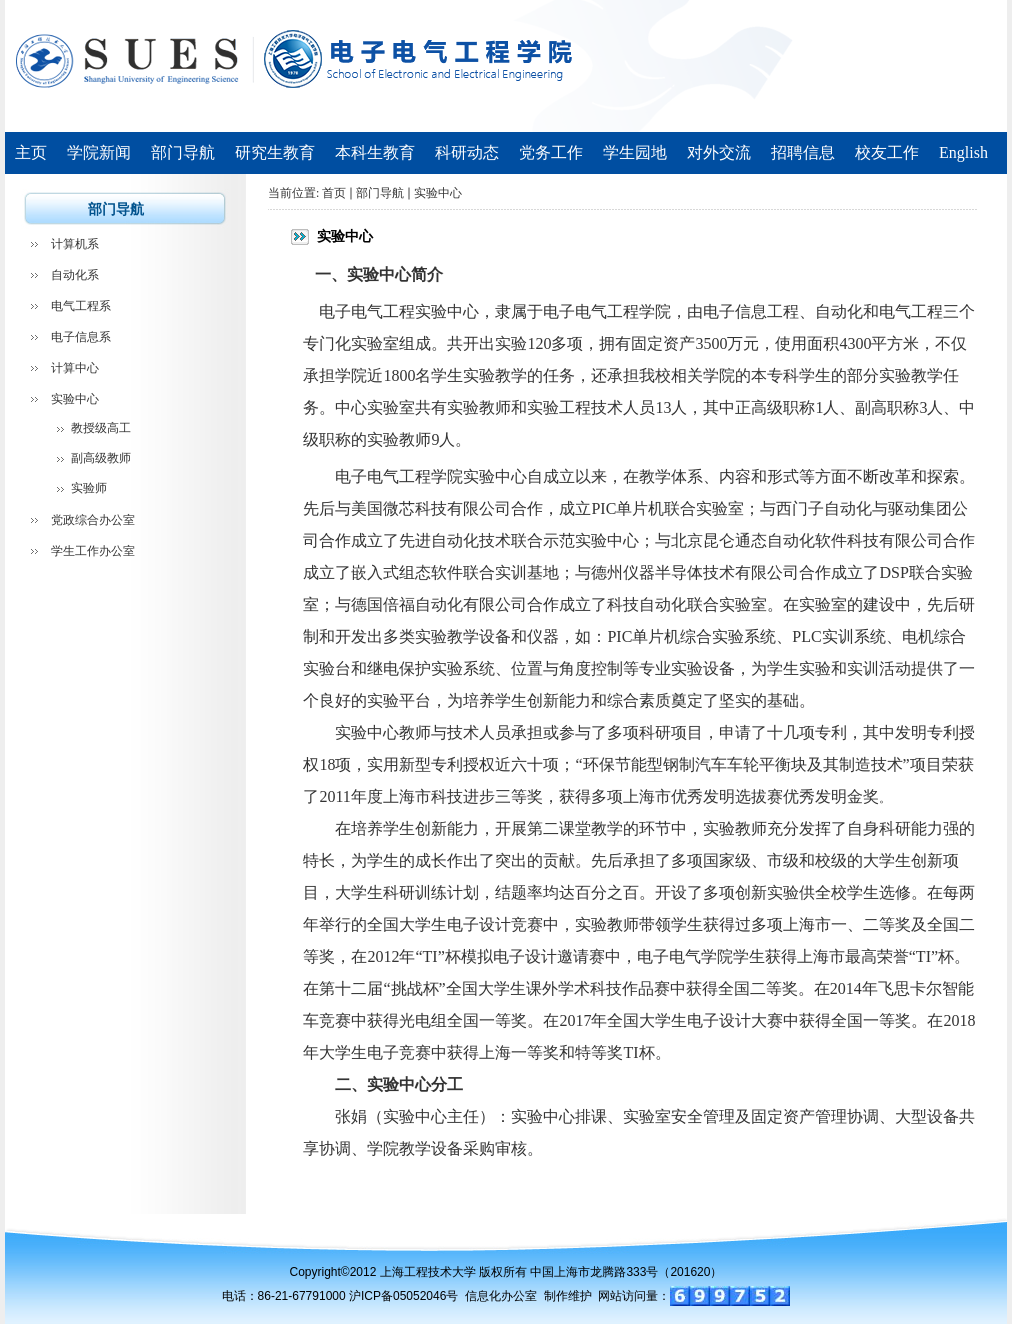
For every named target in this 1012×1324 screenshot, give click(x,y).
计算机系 (75, 244)
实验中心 (75, 399)
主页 (31, 152)
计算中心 (75, 368)
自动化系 (75, 275)
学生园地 (635, 152)
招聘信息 (803, 152)
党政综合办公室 (93, 520)
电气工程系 (81, 306)
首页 (334, 193)
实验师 (89, 488)
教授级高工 (101, 428)
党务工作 (551, 152)
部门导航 (183, 152)
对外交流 (719, 152)
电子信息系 (81, 337)
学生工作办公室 (93, 551)
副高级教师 (101, 458)
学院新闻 (99, 152)
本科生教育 (375, 152)
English (963, 152)
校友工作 (887, 152)
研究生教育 (275, 152)
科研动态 (467, 152)
